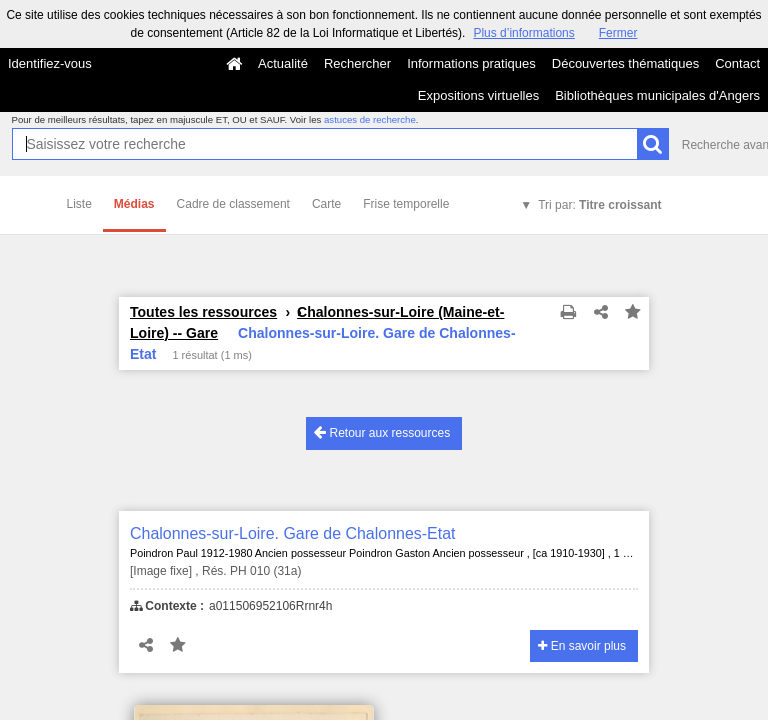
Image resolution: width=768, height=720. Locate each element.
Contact (737, 63)
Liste (79, 204)
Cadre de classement (233, 204)
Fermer (618, 33)
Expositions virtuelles (478, 95)
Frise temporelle (406, 204)
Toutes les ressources (203, 312)
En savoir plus (582, 646)
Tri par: (599, 205)
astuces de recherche (370, 119)
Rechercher (357, 63)
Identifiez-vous (50, 63)
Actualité (283, 63)
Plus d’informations (523, 33)
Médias (134, 204)
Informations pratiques (471, 63)
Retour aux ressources (382, 432)
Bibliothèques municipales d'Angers (657, 95)
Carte (326, 204)
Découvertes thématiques (625, 63)
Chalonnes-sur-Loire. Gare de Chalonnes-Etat (292, 533)
